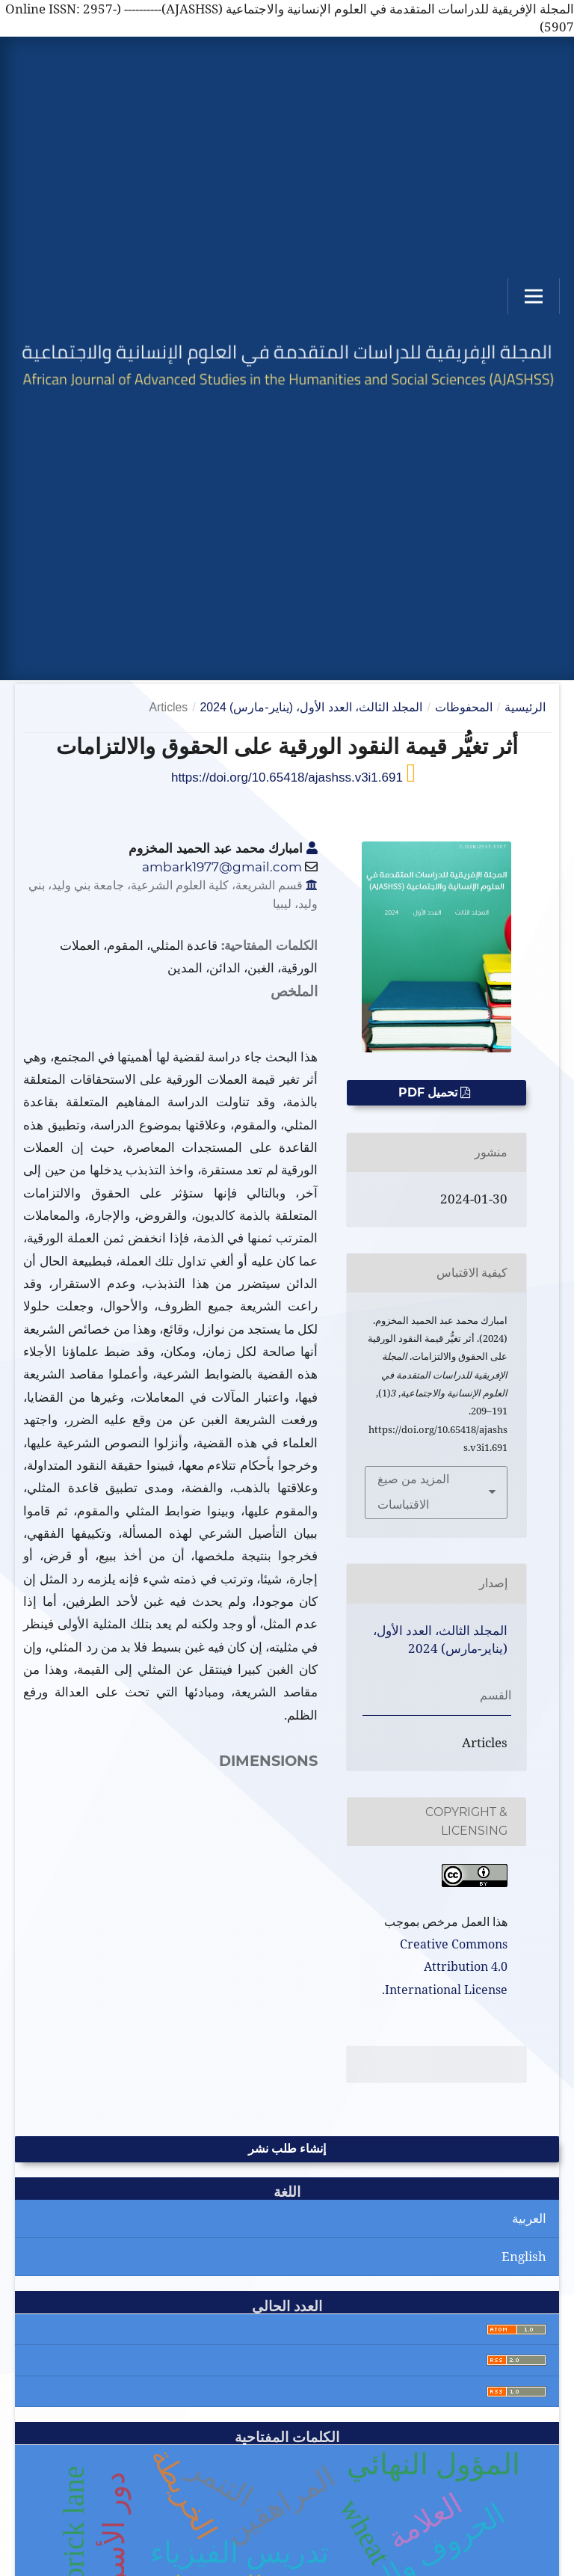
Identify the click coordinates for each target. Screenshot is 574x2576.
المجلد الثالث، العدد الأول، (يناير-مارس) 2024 (311, 707)
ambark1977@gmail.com (222, 866)
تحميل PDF (429, 1092)
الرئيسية (525, 707)
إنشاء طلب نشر (287, 2148)
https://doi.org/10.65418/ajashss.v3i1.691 (289, 777)
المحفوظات (464, 707)
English (524, 2256)
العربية (529, 2218)
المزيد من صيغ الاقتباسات (413, 1492)
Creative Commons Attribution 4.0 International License (446, 1967)
